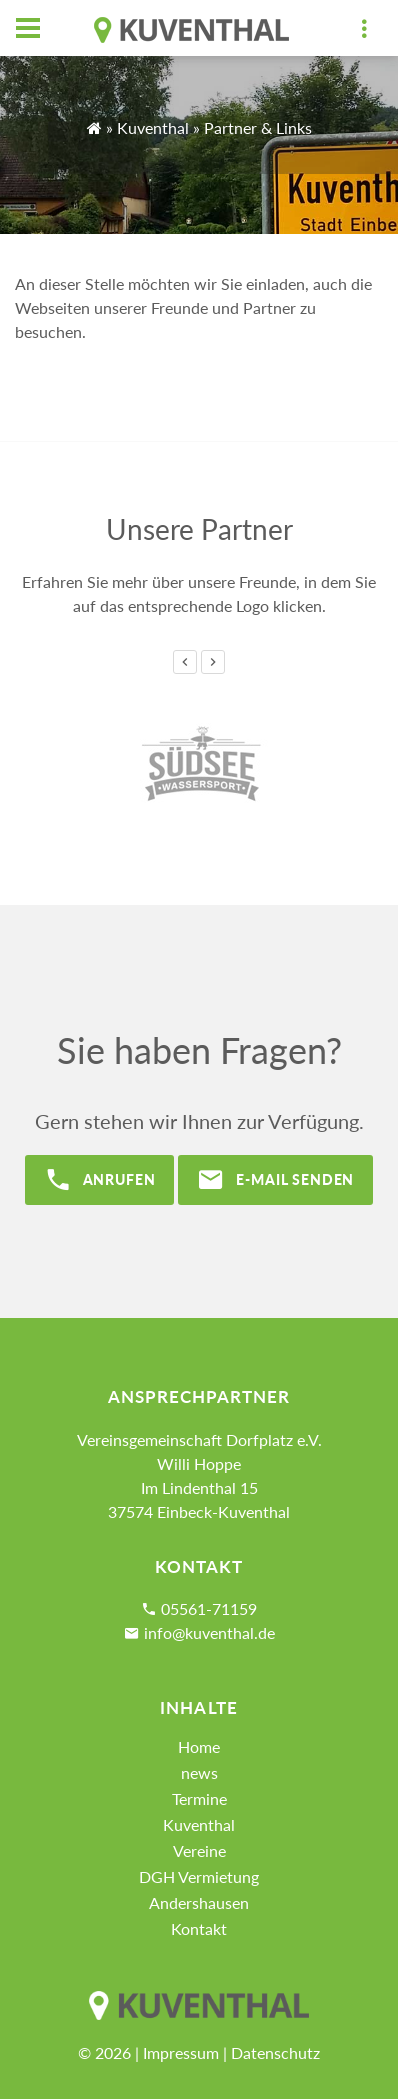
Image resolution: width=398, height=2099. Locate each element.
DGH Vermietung (199, 1876)
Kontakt (199, 1928)
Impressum (181, 2052)
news (199, 1772)
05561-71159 (209, 1608)
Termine (199, 1798)
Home (199, 1746)
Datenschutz (275, 2052)
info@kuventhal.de (209, 1632)
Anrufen (100, 1180)
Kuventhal (153, 127)
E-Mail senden (275, 1180)
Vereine (199, 1850)
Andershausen (199, 1902)
